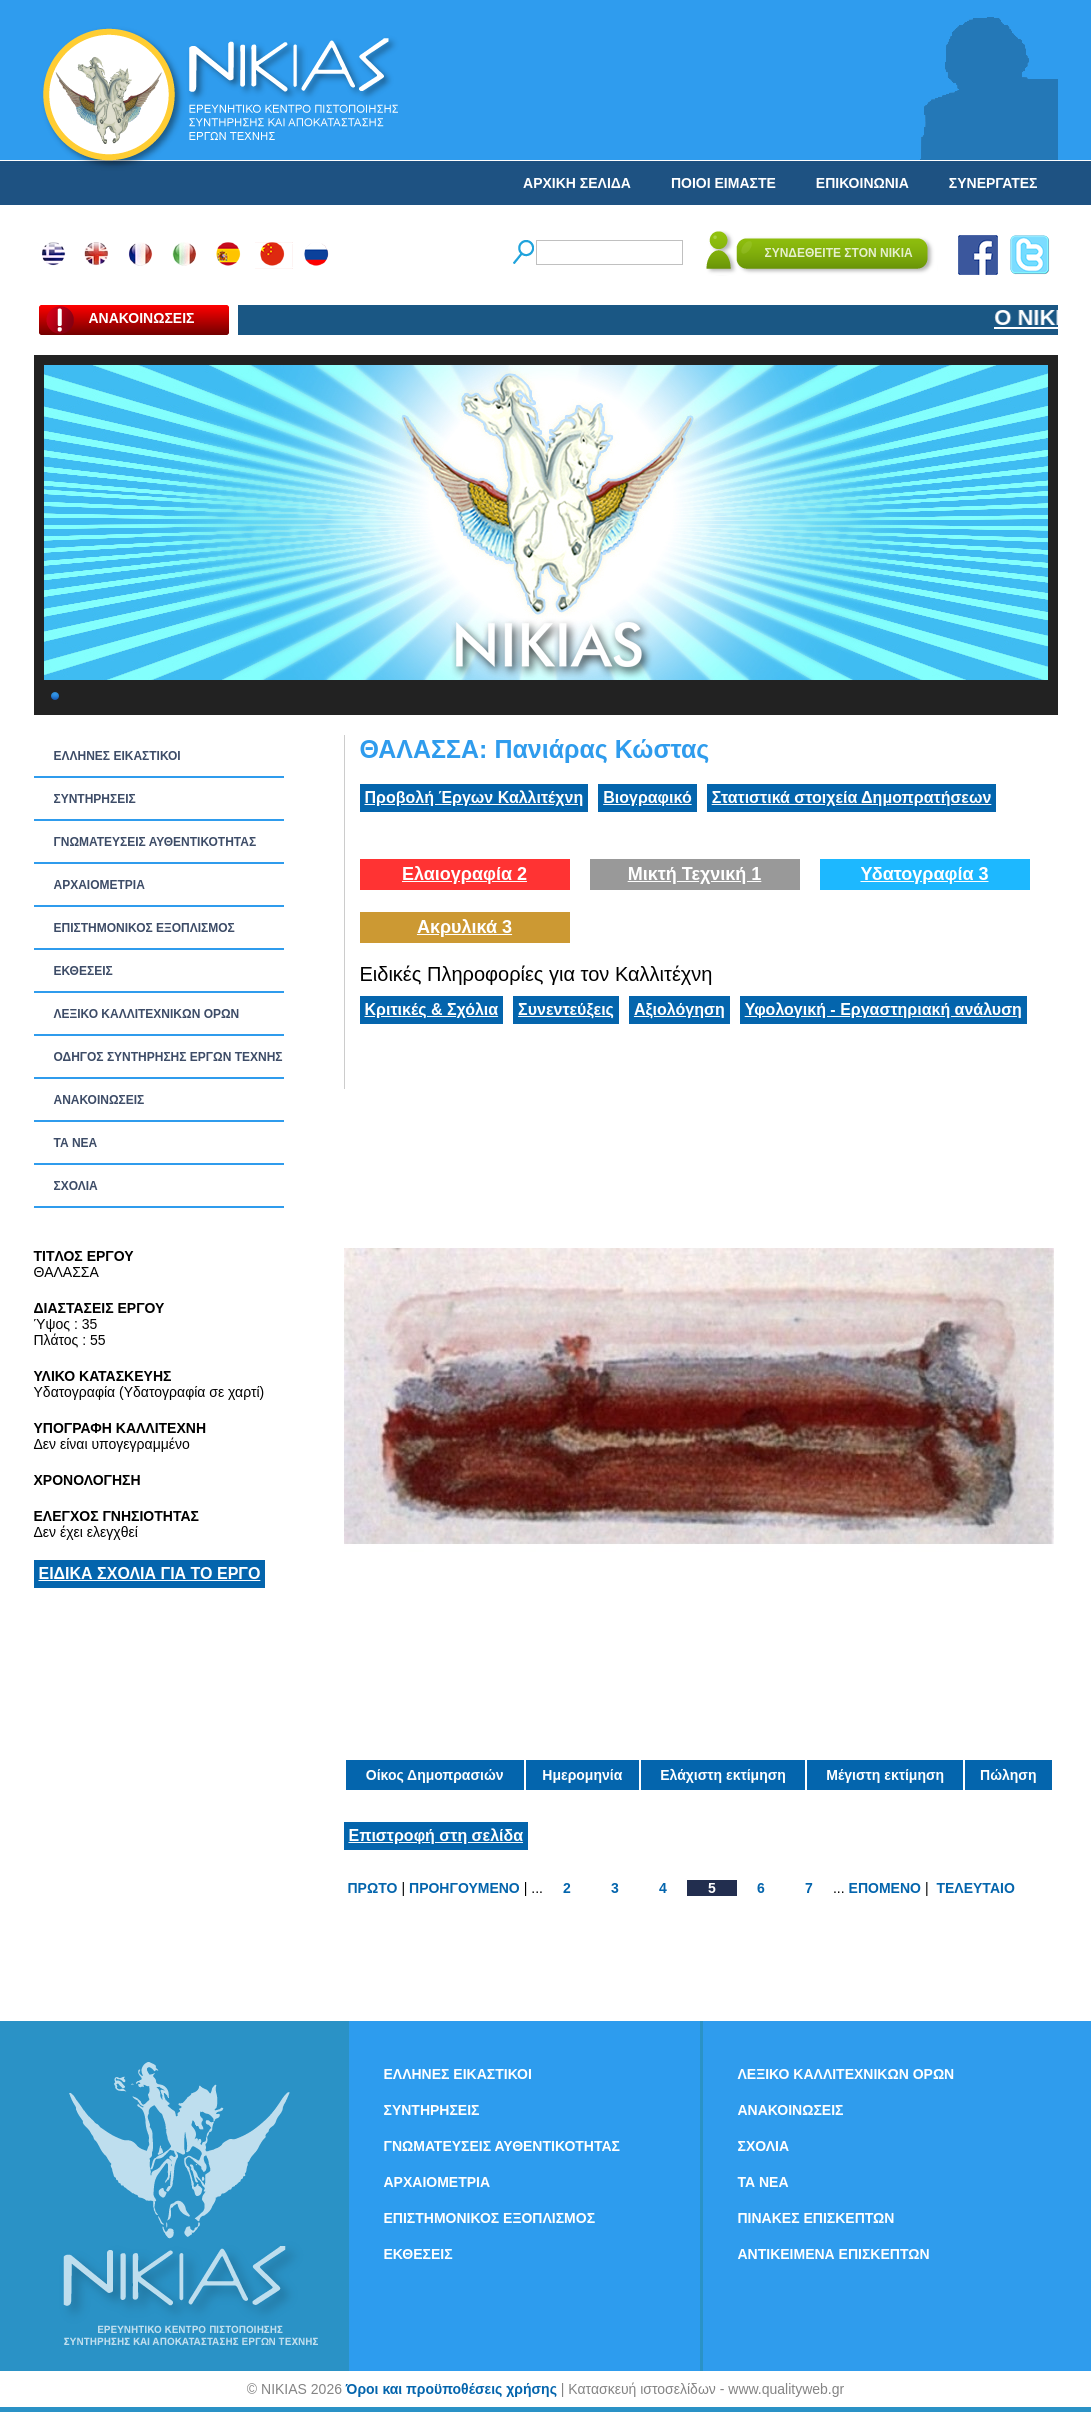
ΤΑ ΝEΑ (76, 1143)
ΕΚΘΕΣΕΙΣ (83, 971)
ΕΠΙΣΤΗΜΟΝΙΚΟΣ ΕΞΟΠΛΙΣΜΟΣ (144, 928)
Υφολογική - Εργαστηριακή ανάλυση (883, 1009)
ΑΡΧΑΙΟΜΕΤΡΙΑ (99, 885)
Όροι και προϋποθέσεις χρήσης (451, 2389)
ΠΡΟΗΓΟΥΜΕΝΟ (464, 1888)
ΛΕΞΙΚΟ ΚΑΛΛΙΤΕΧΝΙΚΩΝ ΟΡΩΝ (147, 1014)
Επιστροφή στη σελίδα (436, 1835)
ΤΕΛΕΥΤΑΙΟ (975, 1888)
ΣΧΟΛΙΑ (76, 1186)
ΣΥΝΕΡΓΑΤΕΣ (993, 183)
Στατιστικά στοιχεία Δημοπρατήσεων (852, 797)
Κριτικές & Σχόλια (432, 1009)
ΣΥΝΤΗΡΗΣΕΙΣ (95, 799)
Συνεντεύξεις (566, 1009)
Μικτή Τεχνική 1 (695, 874)
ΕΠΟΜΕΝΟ (885, 1888)
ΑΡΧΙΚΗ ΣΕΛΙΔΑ (577, 183)
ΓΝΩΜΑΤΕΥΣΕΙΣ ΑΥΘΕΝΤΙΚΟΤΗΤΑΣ (155, 842)
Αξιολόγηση (679, 1009)
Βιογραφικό (647, 797)
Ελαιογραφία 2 (464, 874)
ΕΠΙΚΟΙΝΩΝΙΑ (862, 183)
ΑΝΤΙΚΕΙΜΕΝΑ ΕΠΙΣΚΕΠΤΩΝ (834, 2254)
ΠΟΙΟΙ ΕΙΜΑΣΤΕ (723, 183)
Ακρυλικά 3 (464, 927)
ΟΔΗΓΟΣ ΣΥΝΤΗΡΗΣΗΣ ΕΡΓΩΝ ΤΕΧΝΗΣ (168, 1057)
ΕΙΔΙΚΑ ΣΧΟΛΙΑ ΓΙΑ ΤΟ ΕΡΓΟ (150, 1573)
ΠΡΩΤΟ (373, 1888)
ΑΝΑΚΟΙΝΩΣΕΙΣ (99, 1100)
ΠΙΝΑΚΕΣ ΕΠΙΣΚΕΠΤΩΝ (816, 2218)
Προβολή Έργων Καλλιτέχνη (474, 797)
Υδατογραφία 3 (924, 874)
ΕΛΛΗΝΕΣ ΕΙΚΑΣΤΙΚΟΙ (117, 756)
